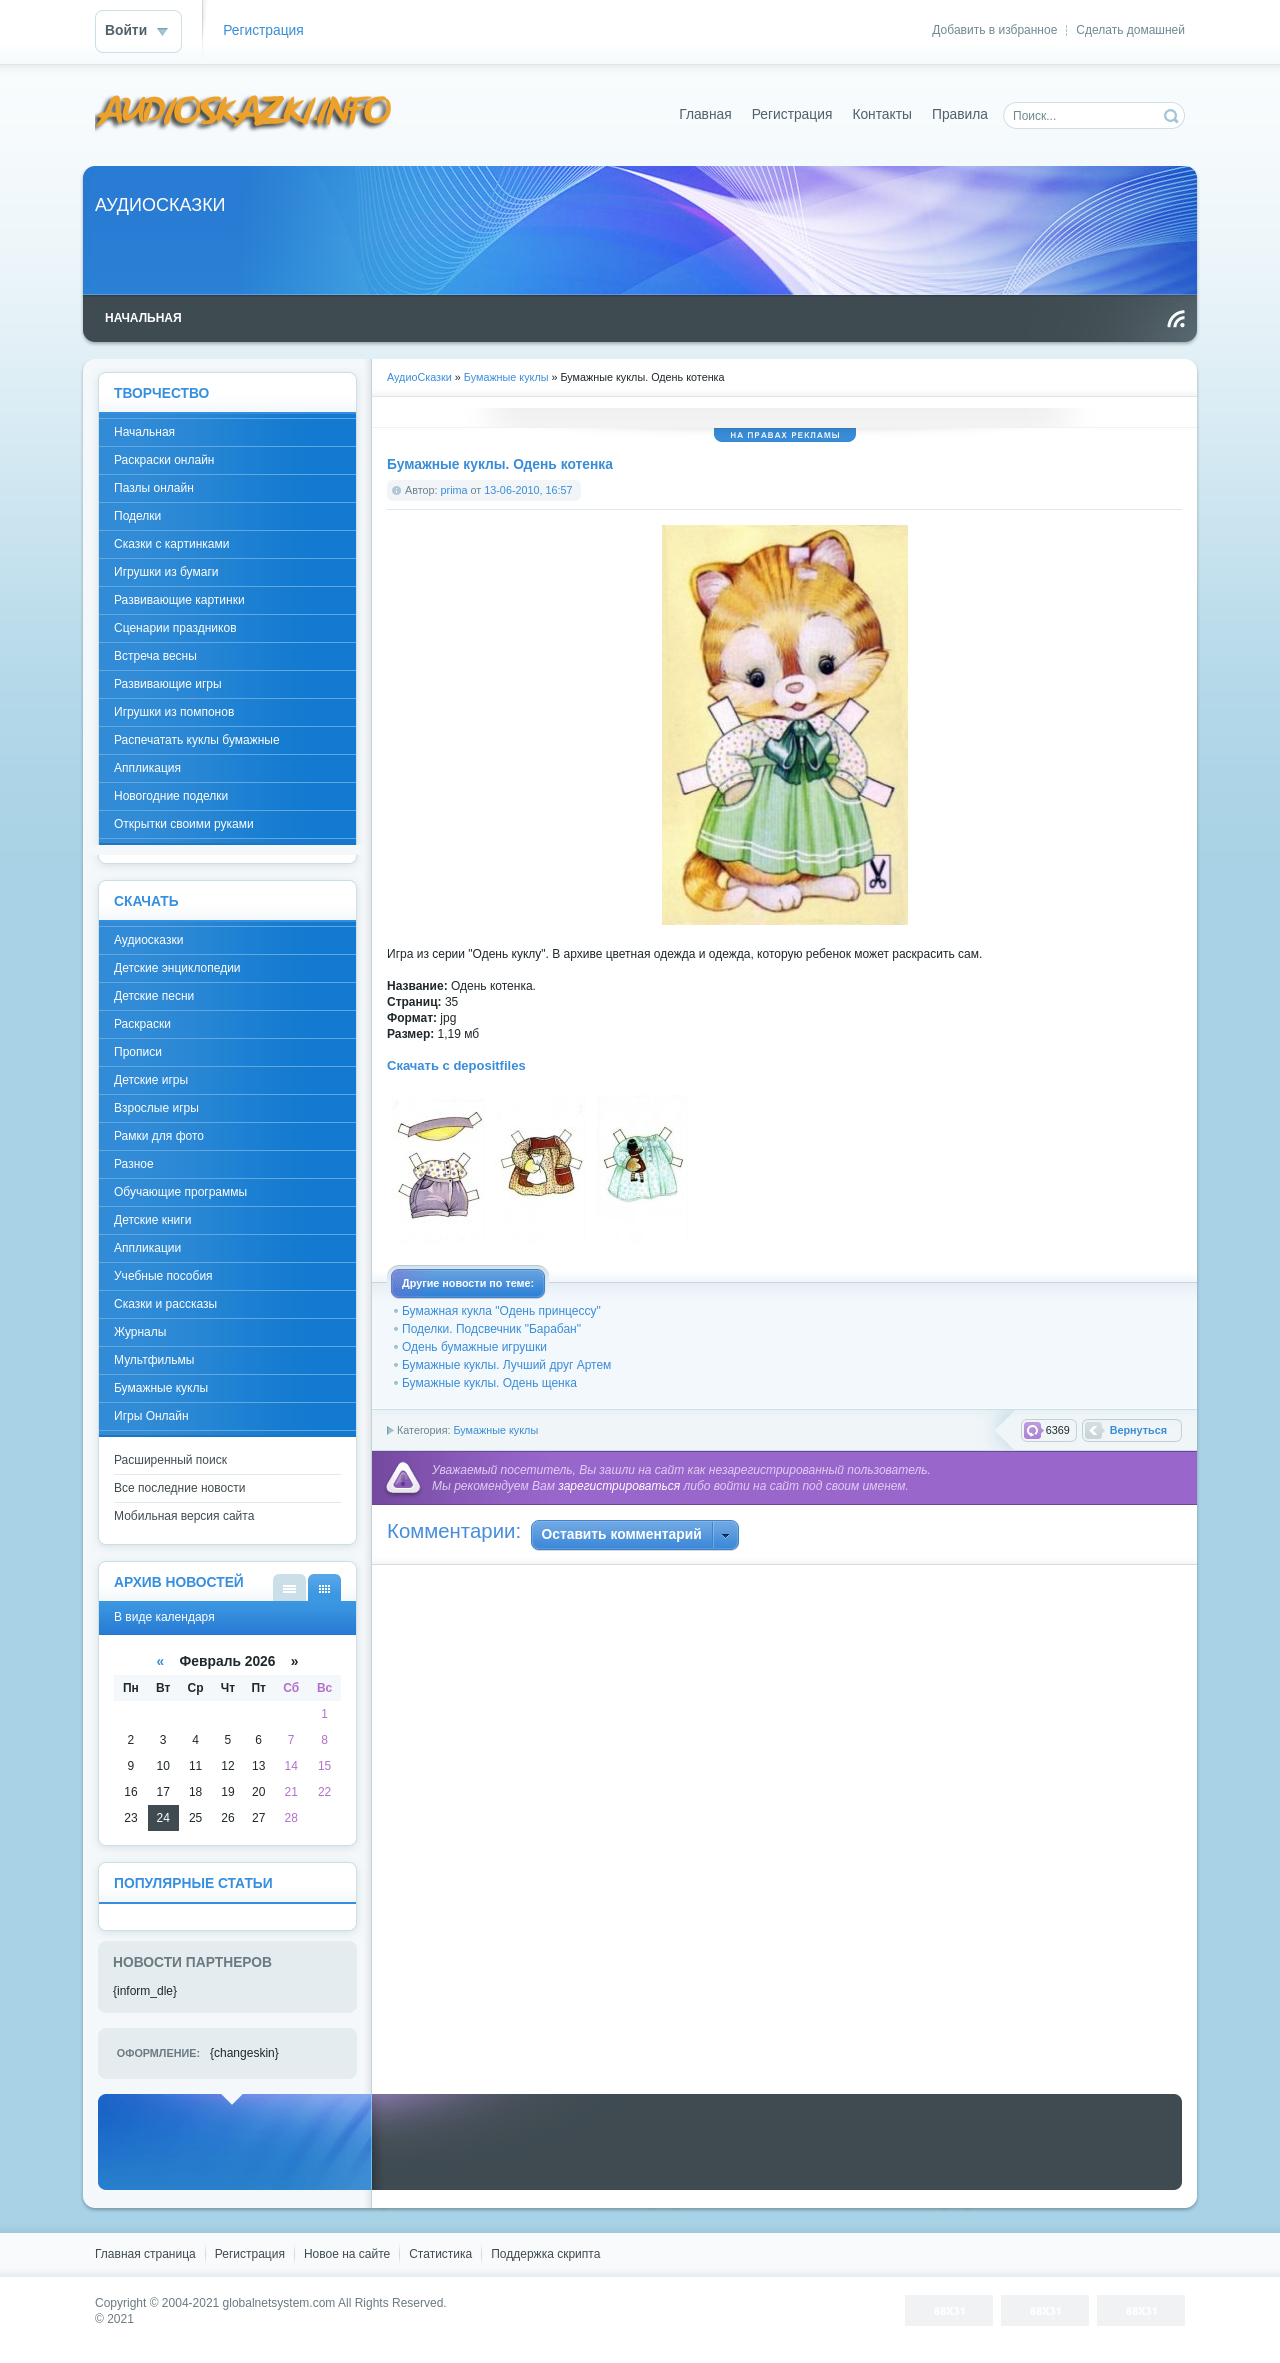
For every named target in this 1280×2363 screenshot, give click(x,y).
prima (454, 490)
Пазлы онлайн (154, 488)
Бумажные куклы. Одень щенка (489, 1383)
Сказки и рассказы (165, 1304)
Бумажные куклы (495, 1430)
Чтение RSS (1176, 319)
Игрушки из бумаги (166, 572)
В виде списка (289, 1587)
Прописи (138, 1052)
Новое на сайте (347, 2254)
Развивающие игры (168, 684)
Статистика (440, 2254)
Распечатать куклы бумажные (197, 740)
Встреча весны (155, 656)
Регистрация (263, 30)
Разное (134, 1164)
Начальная (144, 432)
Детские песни (154, 996)
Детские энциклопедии (177, 968)
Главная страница (145, 2254)
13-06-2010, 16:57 (528, 490)
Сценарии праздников (175, 628)
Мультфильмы (154, 1360)
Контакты (882, 114)
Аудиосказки (148, 940)
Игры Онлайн (151, 1416)
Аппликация (147, 768)
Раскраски (142, 1024)
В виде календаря (324, 1587)
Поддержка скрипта (545, 2254)
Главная (705, 114)
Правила (960, 114)
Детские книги (152, 1220)
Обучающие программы (180, 1192)
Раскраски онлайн (164, 460)
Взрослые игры (156, 1108)
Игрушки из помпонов (174, 712)
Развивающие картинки (179, 600)
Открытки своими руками (184, 824)
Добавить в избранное (994, 30)
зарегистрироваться (619, 1486)
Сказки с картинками (171, 544)
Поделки (137, 516)
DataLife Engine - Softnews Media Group (244, 114)
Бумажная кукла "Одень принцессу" (501, 1311)
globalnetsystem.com (279, 2303)
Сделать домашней (1130, 30)
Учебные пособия (163, 1276)
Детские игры (151, 1080)
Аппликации (147, 1248)
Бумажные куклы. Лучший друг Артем (506, 1365)
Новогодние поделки (171, 796)
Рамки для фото (159, 1136)
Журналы (140, 1332)
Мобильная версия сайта (184, 1516)
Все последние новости (179, 1488)
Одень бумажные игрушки (474, 1347)
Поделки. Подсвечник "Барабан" (491, 1329)
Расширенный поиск (170, 1460)
